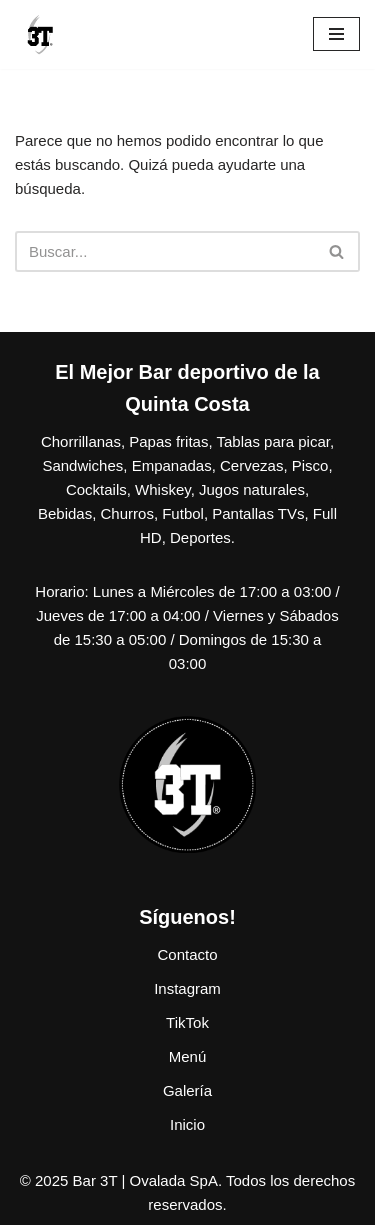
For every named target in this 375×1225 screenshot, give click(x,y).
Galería (187, 1090)
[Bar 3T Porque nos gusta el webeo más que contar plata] (40, 34)
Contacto (187, 954)
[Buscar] (165, 251)
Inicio (187, 1124)
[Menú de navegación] (336, 34)
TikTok (187, 1022)
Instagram (187, 988)
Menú (188, 1056)
